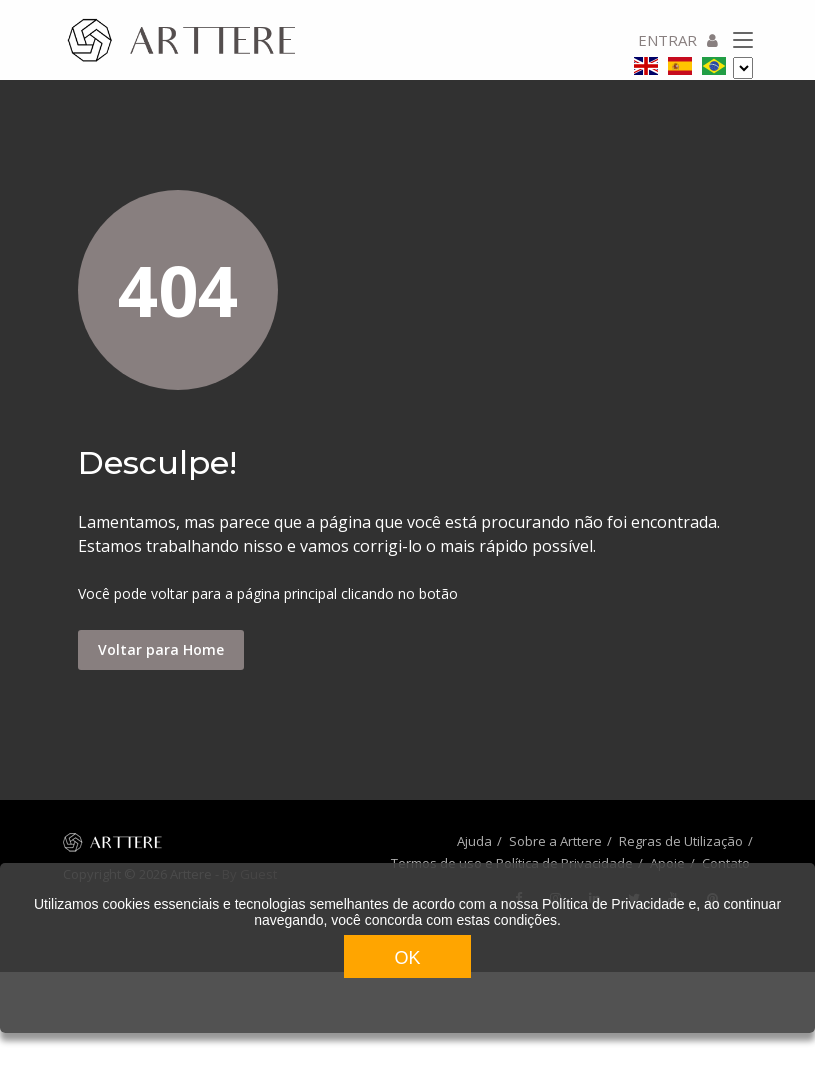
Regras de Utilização (681, 841)
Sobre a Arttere (555, 841)
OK (407, 958)
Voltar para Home (161, 649)
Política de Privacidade (613, 904)
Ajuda (474, 841)
